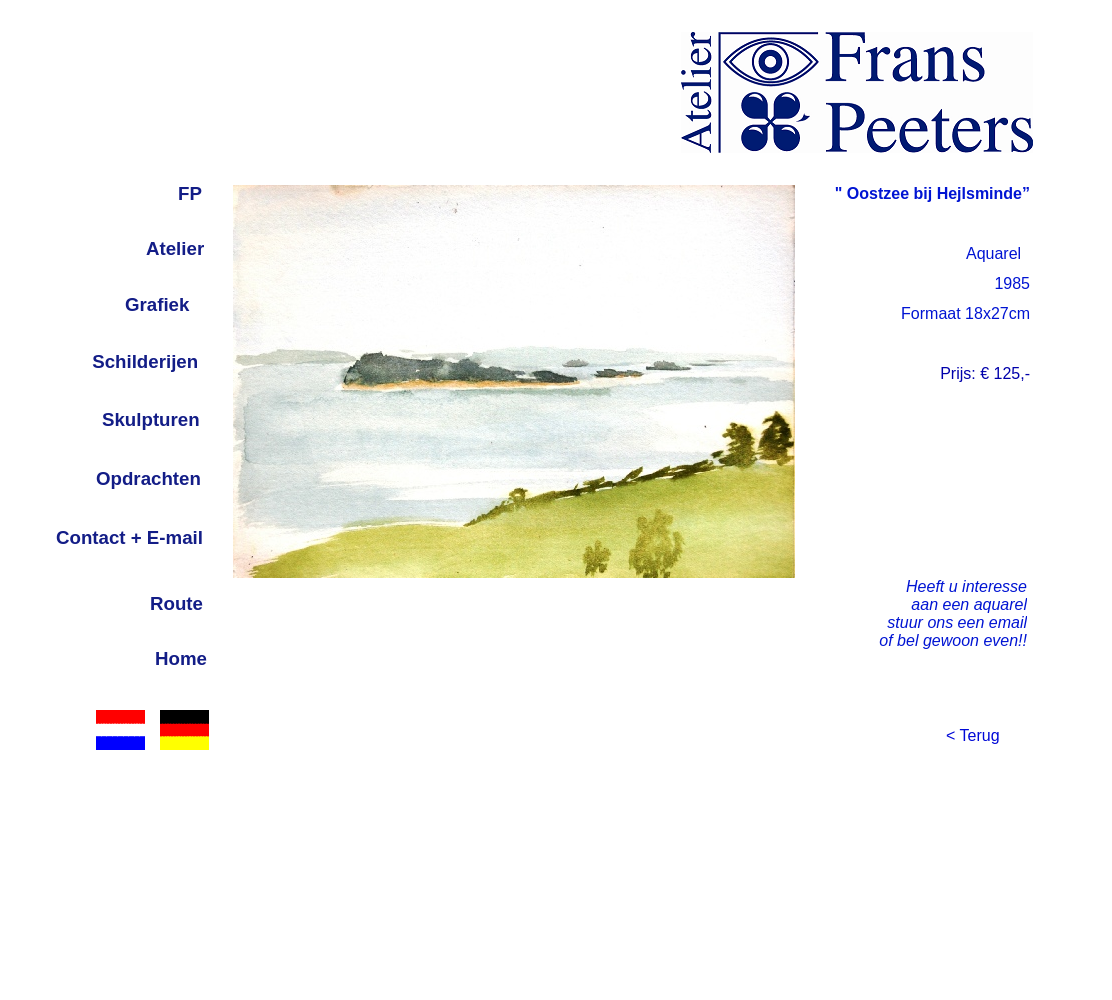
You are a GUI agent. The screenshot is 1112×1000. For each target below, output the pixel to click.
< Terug (973, 735)
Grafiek (157, 304)
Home (181, 658)
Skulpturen (151, 419)
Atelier (175, 248)
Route (176, 603)
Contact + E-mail (129, 537)
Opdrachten (148, 478)
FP (190, 193)
